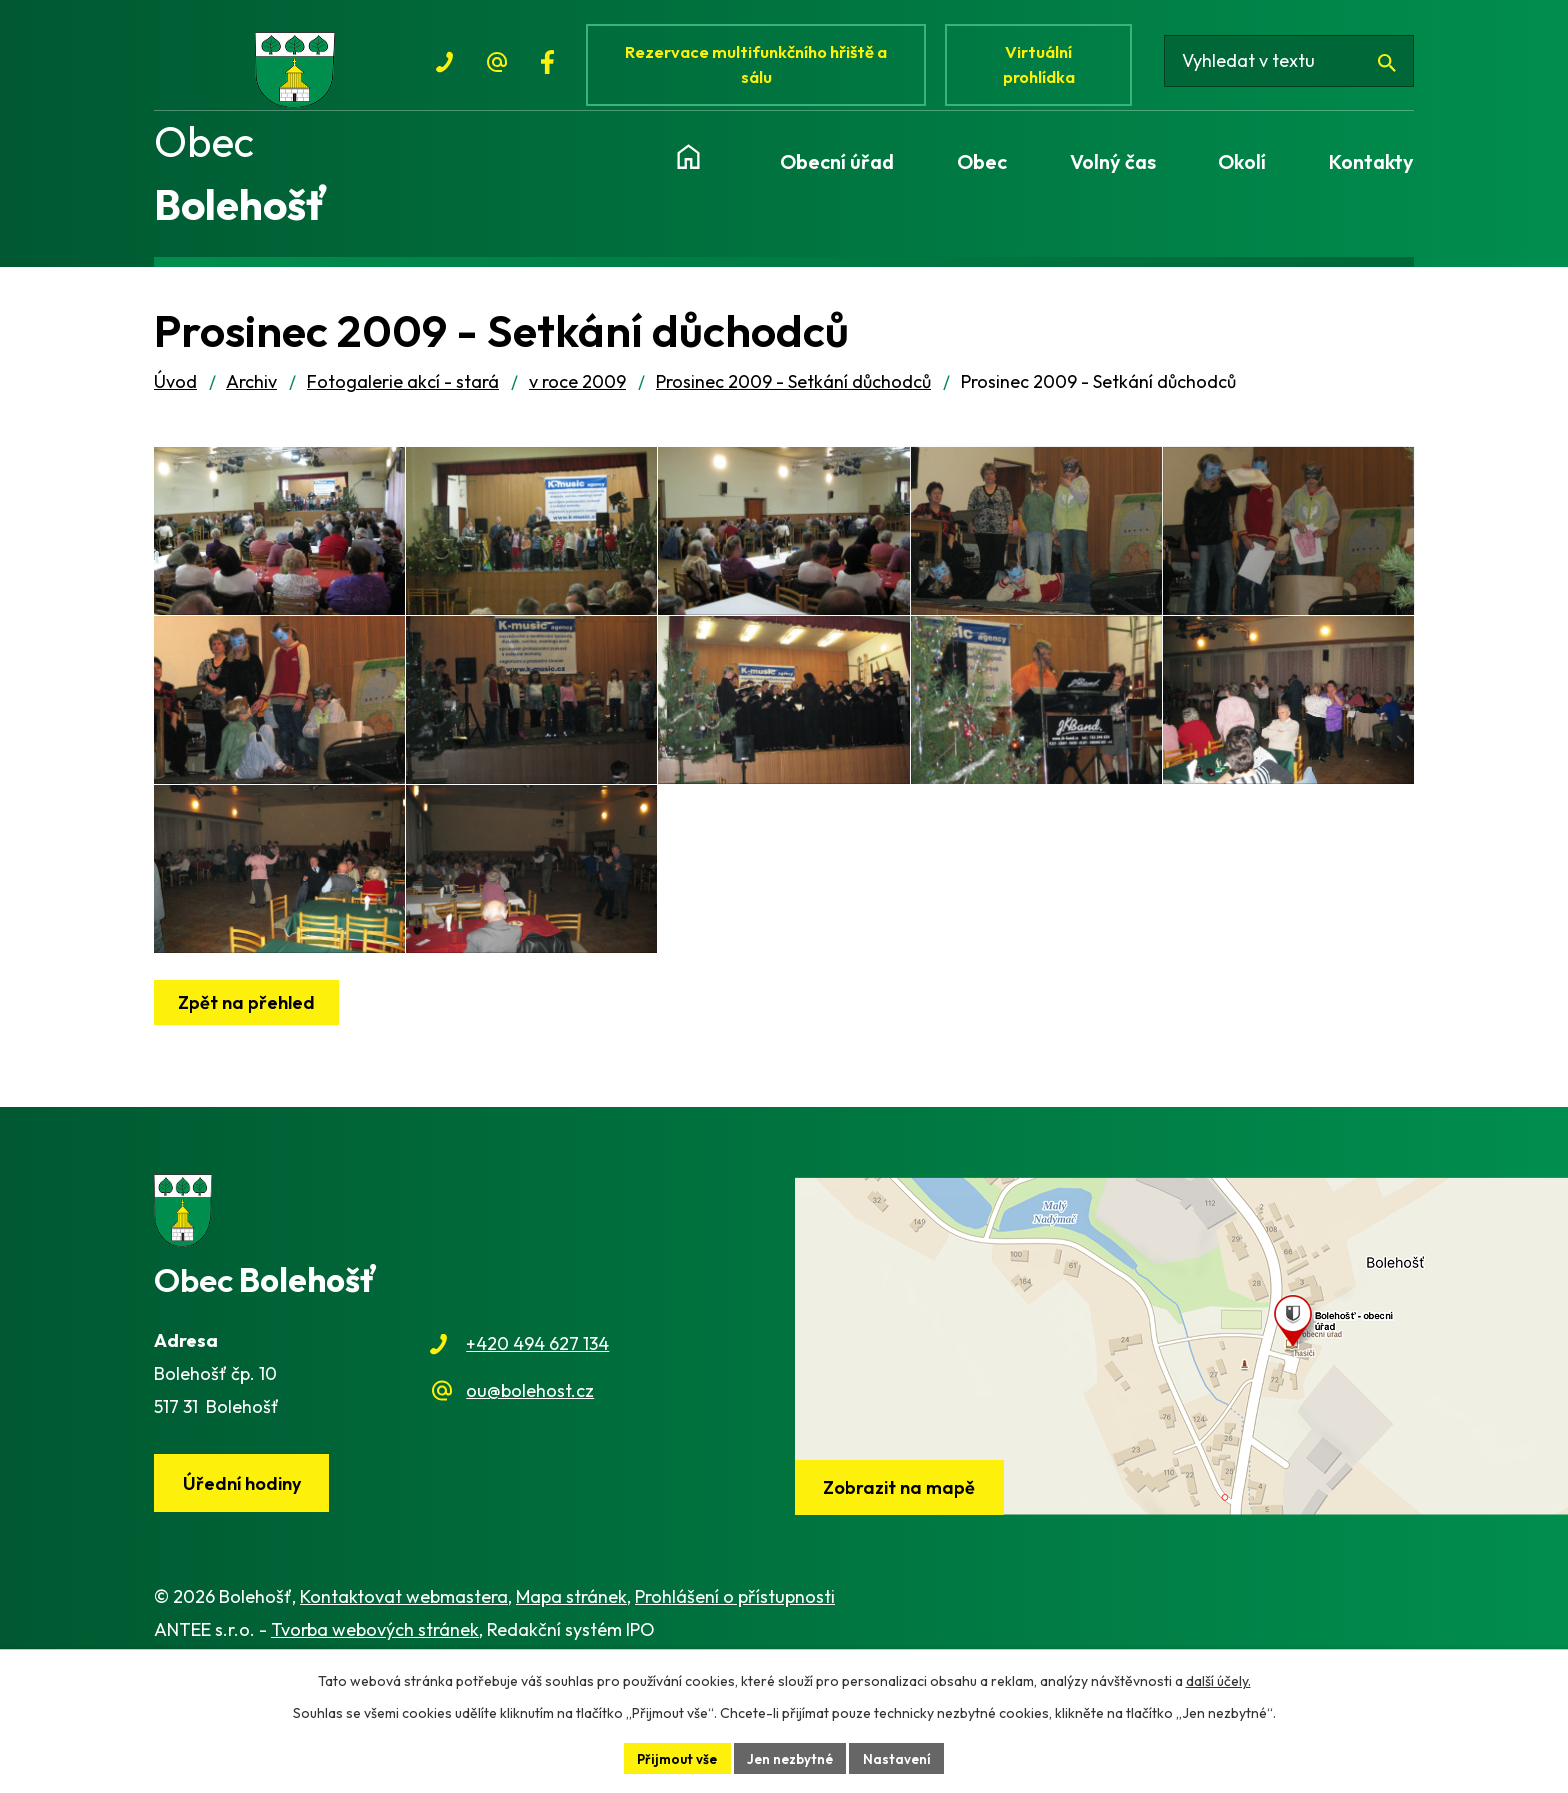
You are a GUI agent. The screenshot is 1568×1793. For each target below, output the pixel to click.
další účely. (1218, 1679)
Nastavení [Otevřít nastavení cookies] (902, 1757)
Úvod (175, 395)
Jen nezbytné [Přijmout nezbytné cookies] (792, 1757)
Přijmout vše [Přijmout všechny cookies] (674, 1757)
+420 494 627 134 (537, 1453)
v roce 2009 (577, 395)
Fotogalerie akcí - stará (403, 395)
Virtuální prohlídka (1048, 67)
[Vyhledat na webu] (1297, 68)
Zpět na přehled (249, 1111)
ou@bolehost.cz (530, 1499)
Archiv (251, 395)
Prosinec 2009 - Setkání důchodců (793, 395)
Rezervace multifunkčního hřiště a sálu (760, 67)
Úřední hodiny (245, 1593)
